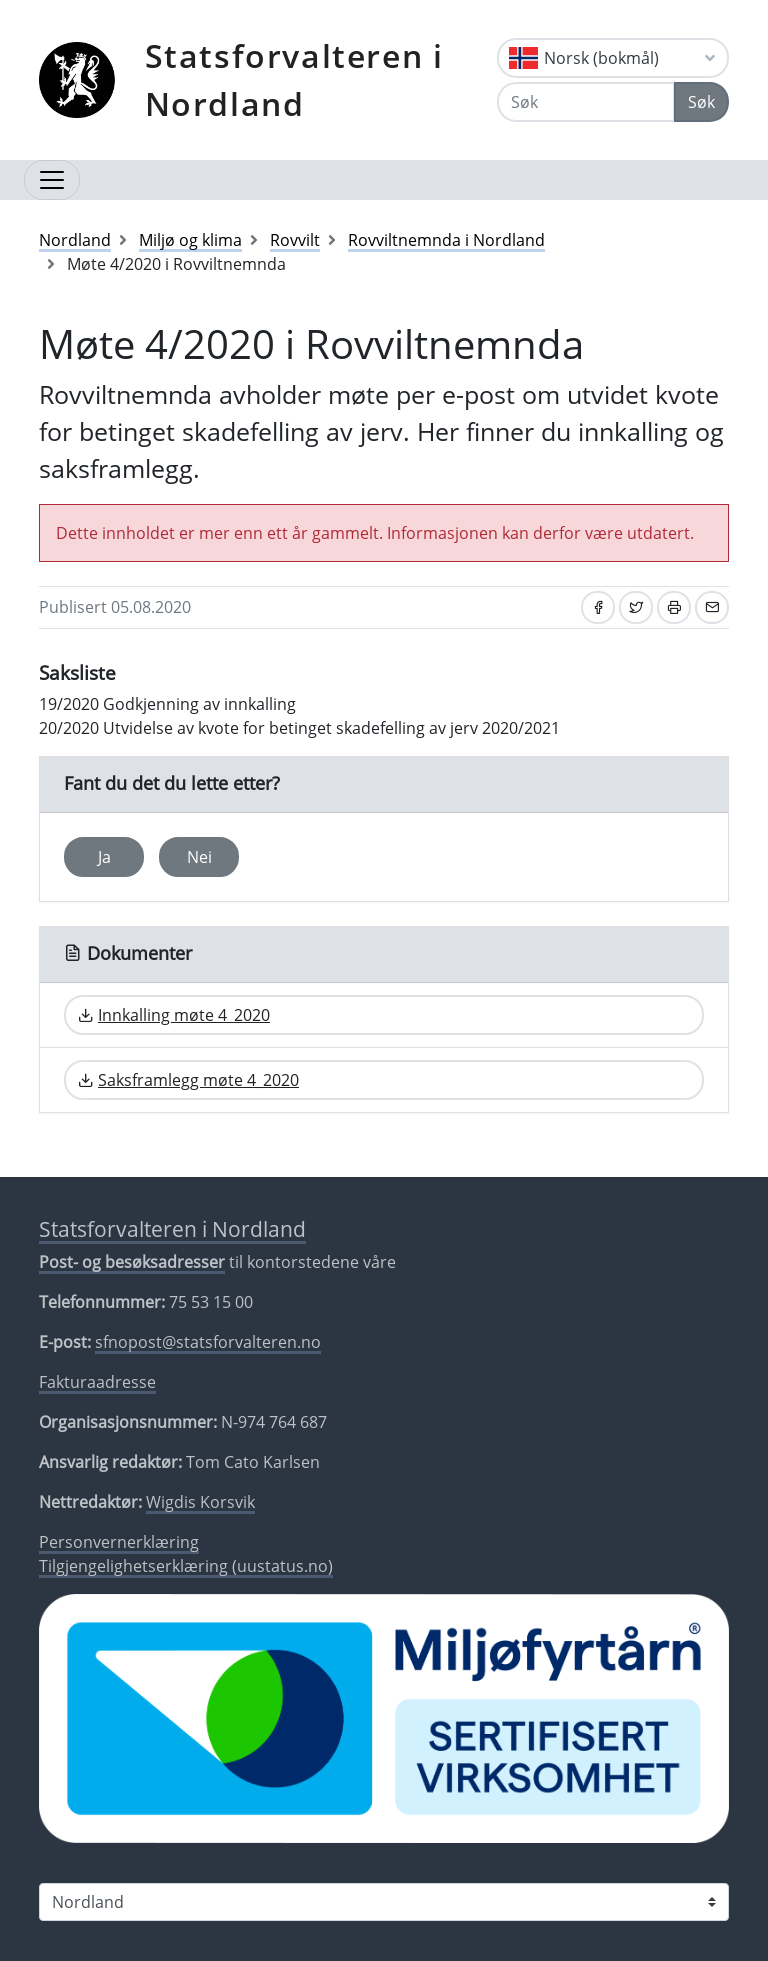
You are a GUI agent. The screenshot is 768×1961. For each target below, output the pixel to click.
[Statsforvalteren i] (384, 1902)
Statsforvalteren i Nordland (294, 79)
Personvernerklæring (119, 1542)
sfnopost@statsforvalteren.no (208, 1342)
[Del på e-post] (712, 607)
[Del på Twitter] (636, 607)
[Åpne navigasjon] (52, 180)
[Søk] (586, 102)
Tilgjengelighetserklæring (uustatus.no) (186, 1566)
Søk (701, 102)
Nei (199, 857)
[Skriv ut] (674, 607)
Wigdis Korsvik (200, 1502)
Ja (104, 857)
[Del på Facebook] (598, 607)
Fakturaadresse (97, 1382)
